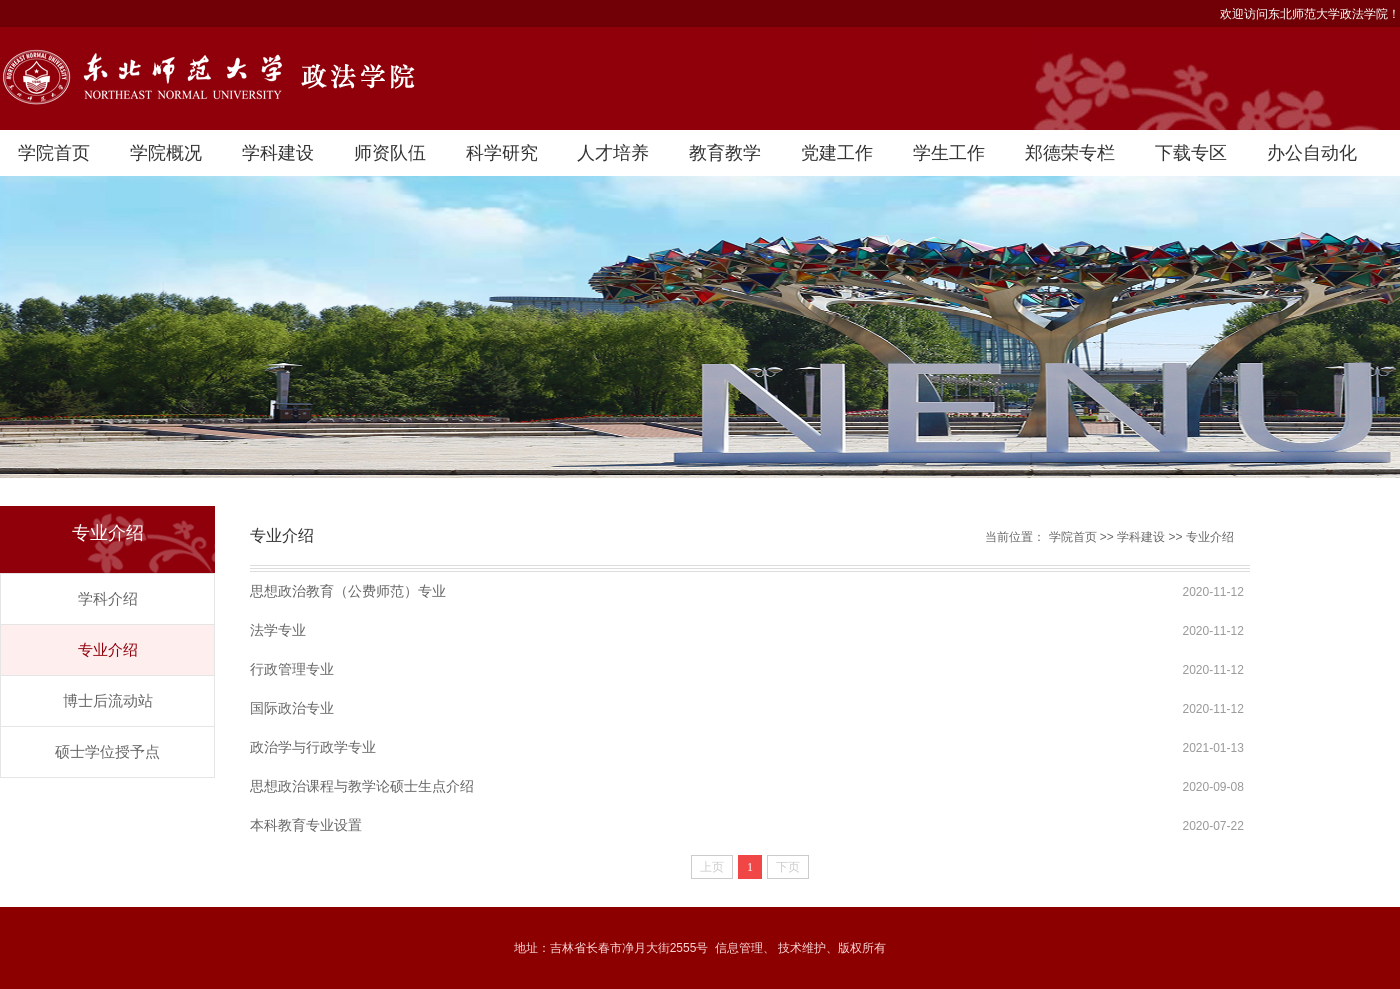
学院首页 (54, 153)
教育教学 (725, 153)
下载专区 (1191, 153)
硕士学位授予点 (107, 751)
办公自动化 (1312, 153)
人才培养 (613, 153)
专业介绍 (108, 649)
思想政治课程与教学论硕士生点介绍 (362, 786)
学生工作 (949, 153)
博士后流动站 (108, 700)
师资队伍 (390, 153)
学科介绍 (108, 598)
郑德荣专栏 (1070, 153)
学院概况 (166, 153)
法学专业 (278, 630)
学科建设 (278, 153)
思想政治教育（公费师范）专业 (348, 591)
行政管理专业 (292, 669)
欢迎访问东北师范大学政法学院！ (1310, 14)
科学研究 (502, 153)
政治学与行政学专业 (313, 747)
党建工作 (837, 153)
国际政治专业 (292, 708)
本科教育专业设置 (306, 825)
